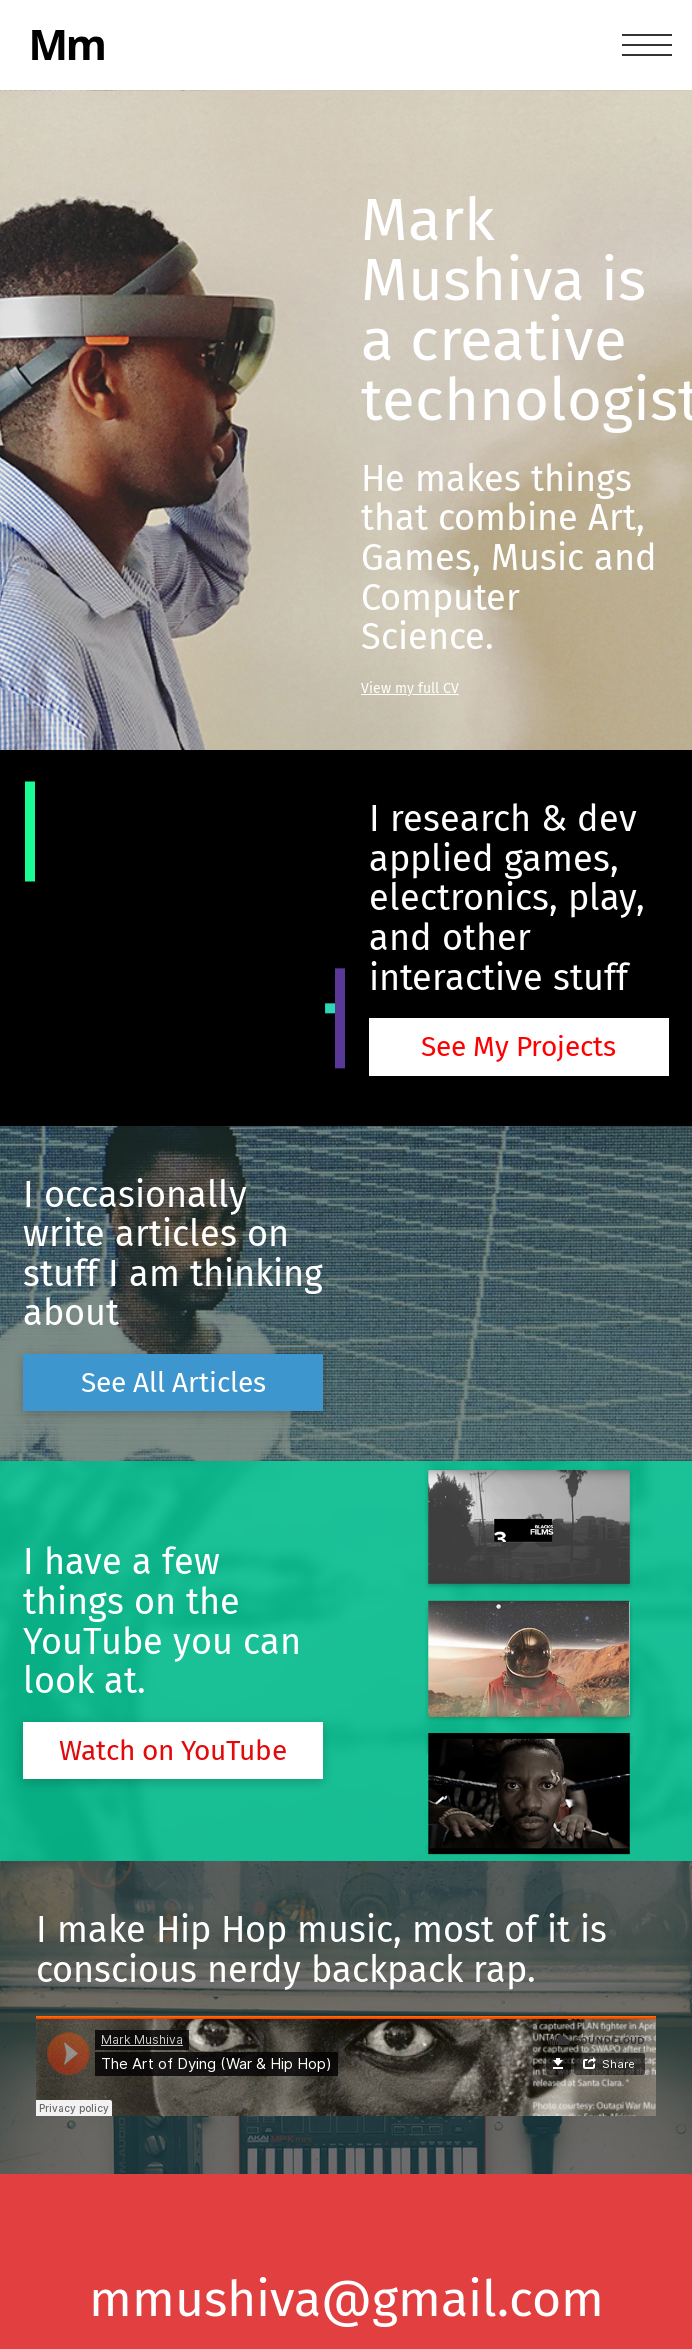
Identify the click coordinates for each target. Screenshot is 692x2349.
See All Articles (173, 1382)
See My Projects (518, 1046)
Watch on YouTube (173, 1750)
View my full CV (410, 688)
